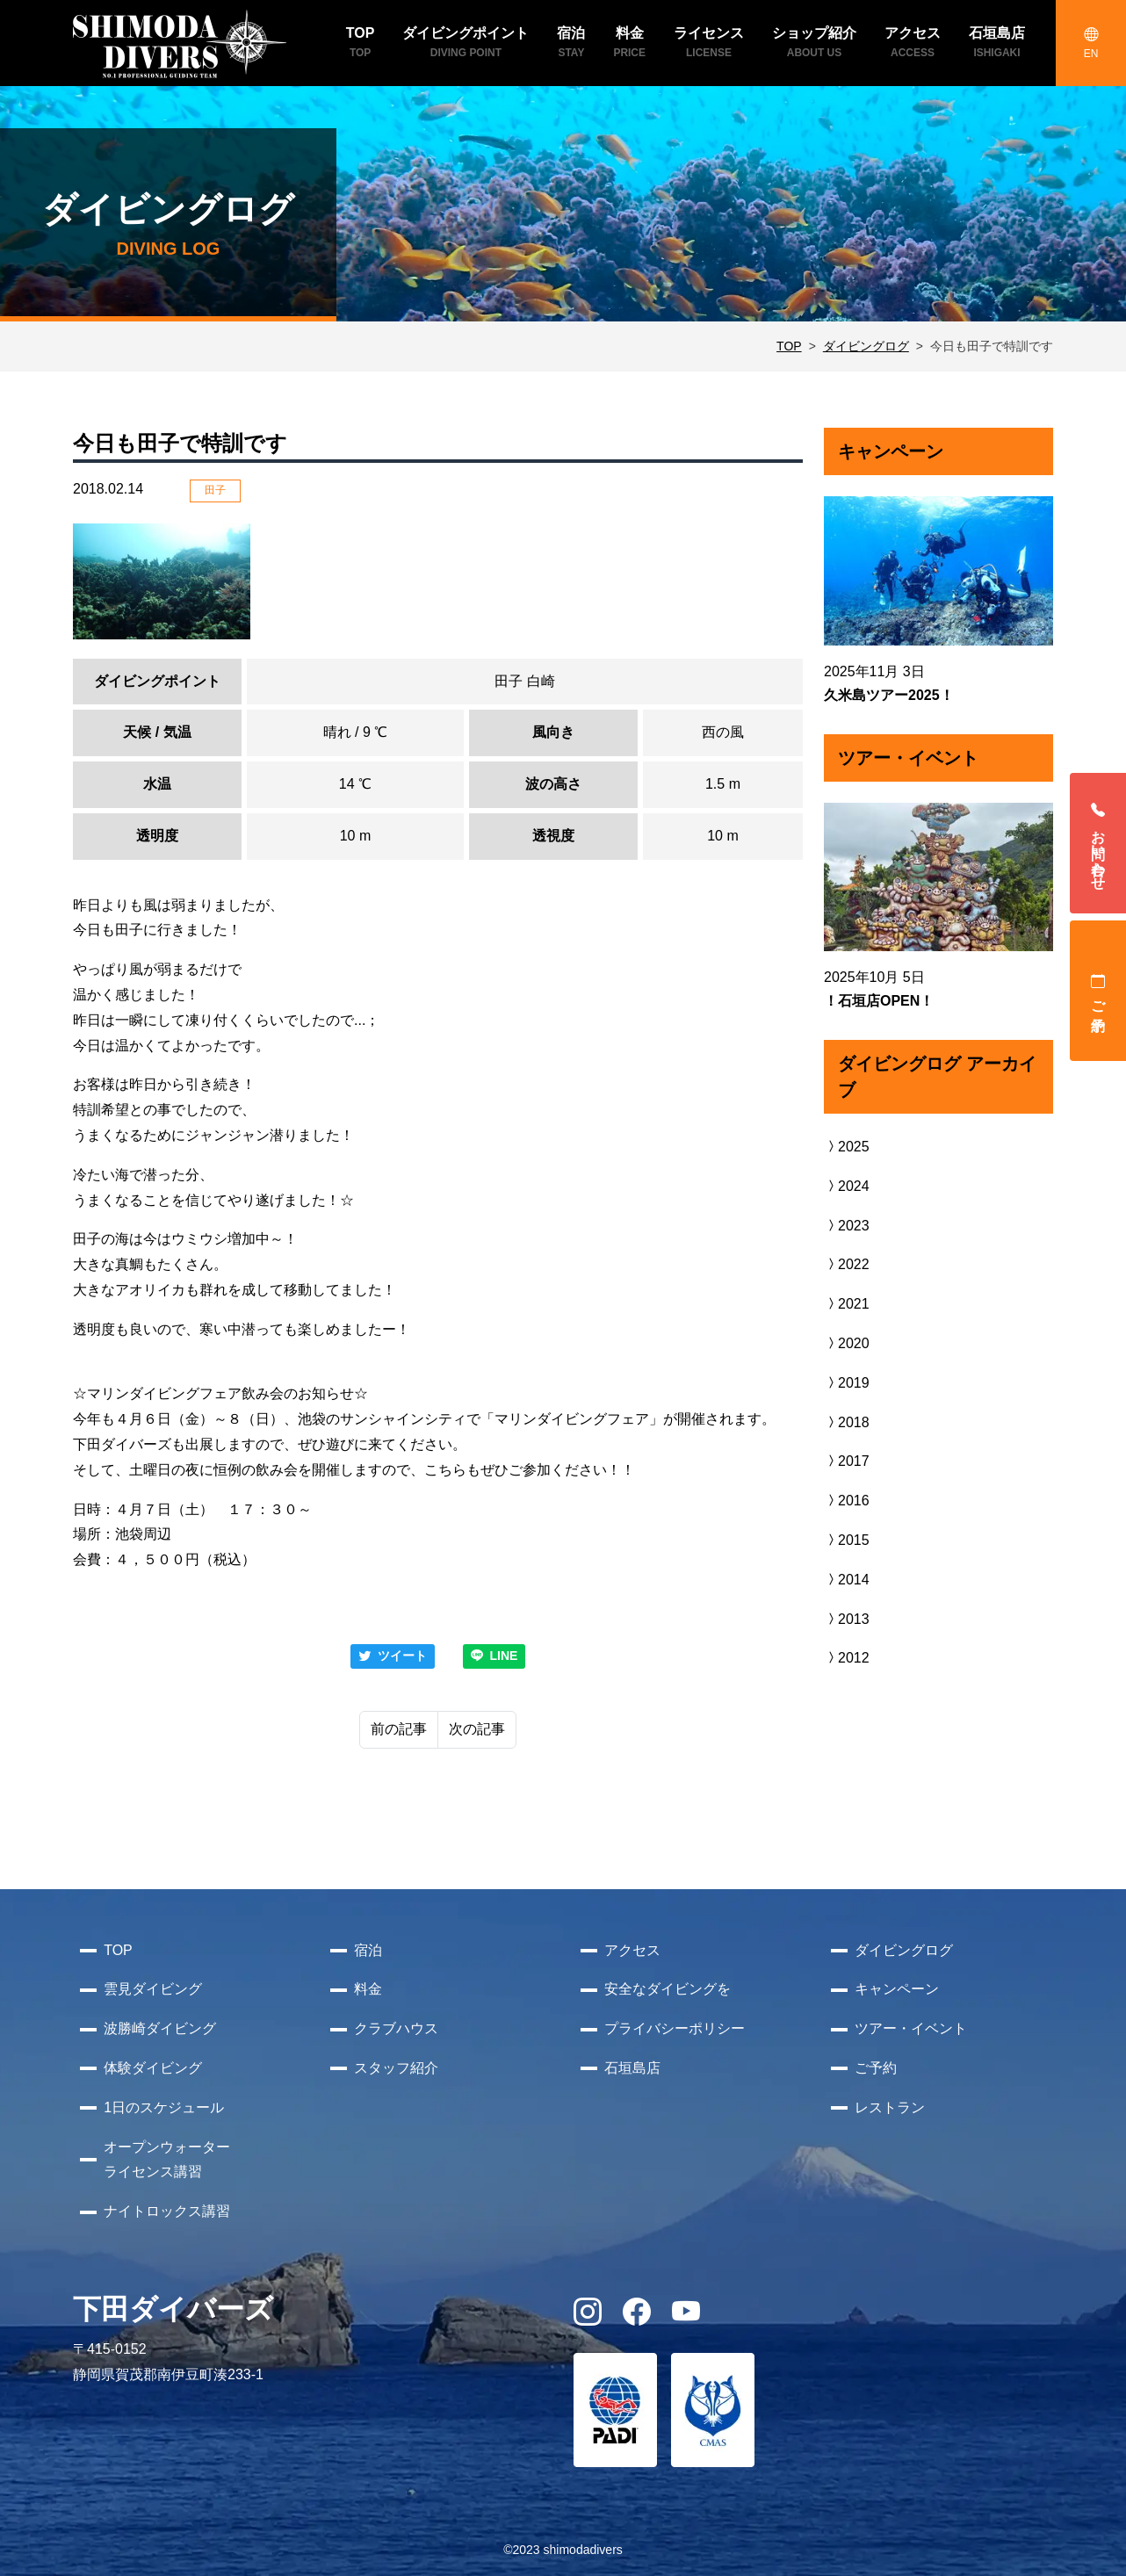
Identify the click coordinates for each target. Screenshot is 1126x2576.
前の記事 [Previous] (399, 1728)
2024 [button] (847, 1186)
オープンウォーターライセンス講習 (167, 2159)
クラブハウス (396, 2028)
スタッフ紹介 (396, 2067)
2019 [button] (847, 1382)
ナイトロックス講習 (167, 2211)
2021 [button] (847, 1303)
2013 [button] (847, 1619)
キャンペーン (897, 1988)
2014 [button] (847, 1579)
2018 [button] (847, 1422)
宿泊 (368, 1950)
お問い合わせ (1098, 843)
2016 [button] (847, 1500)
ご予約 (1098, 990)
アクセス (632, 1950)
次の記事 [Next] (477, 1728)
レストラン (890, 2107)
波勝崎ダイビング (160, 2028)
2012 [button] (847, 1657)
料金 (368, 1988)
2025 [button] (847, 1146)
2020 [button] (847, 1343)
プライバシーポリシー (674, 2028)
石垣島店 (632, 2067)
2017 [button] (847, 1461)
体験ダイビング (153, 2067)
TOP (789, 346)
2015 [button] (847, 1540)
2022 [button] (847, 1264)
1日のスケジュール (164, 2107)
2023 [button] (847, 1225)
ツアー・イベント (911, 2028)
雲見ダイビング (153, 1988)
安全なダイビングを (667, 1988)
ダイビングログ (866, 346)
